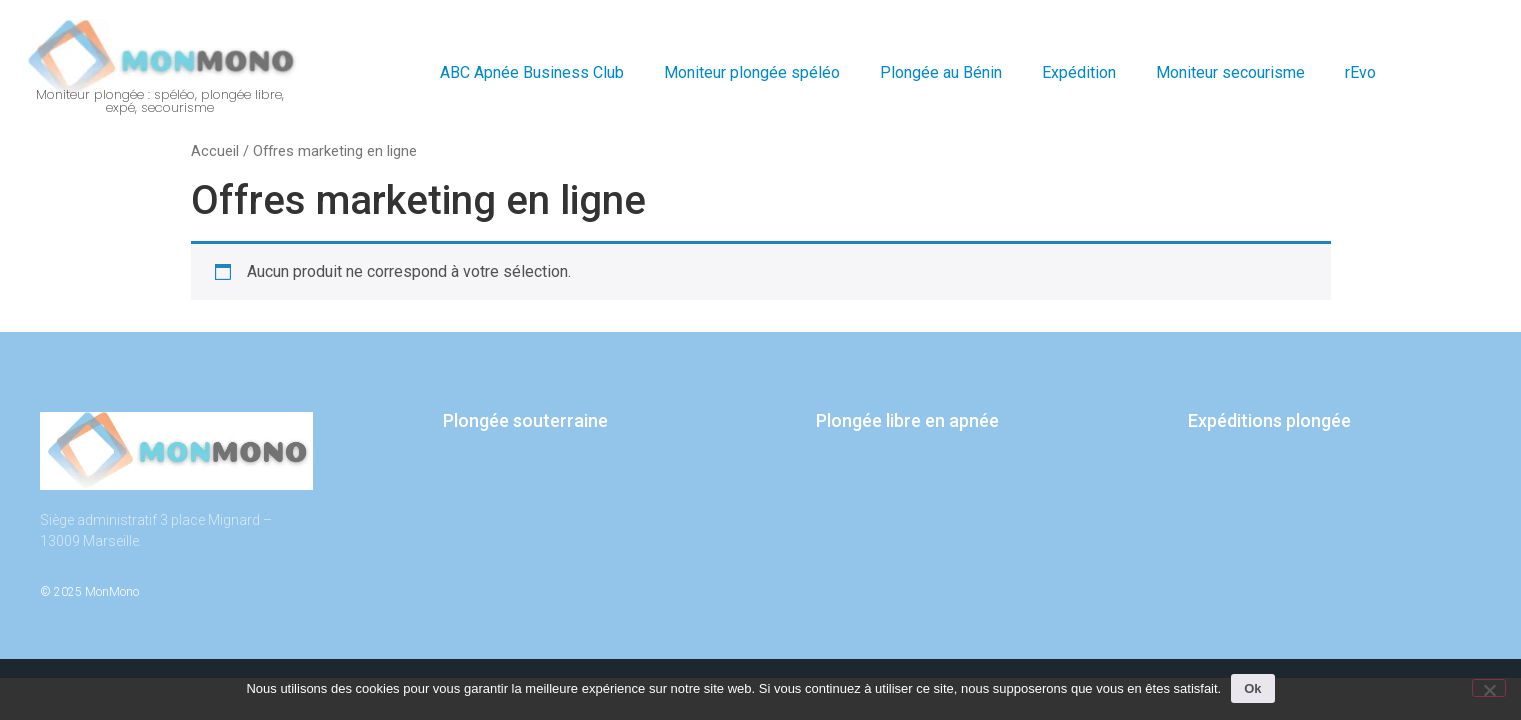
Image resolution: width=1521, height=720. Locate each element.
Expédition (1079, 72)
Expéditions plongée (1269, 420)
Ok (1252, 688)
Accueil (215, 151)
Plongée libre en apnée (907, 420)
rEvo (1360, 72)
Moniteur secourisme (1230, 72)
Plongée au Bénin (941, 72)
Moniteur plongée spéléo (752, 72)
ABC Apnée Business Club (532, 72)
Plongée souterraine (525, 420)
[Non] (1489, 688)
